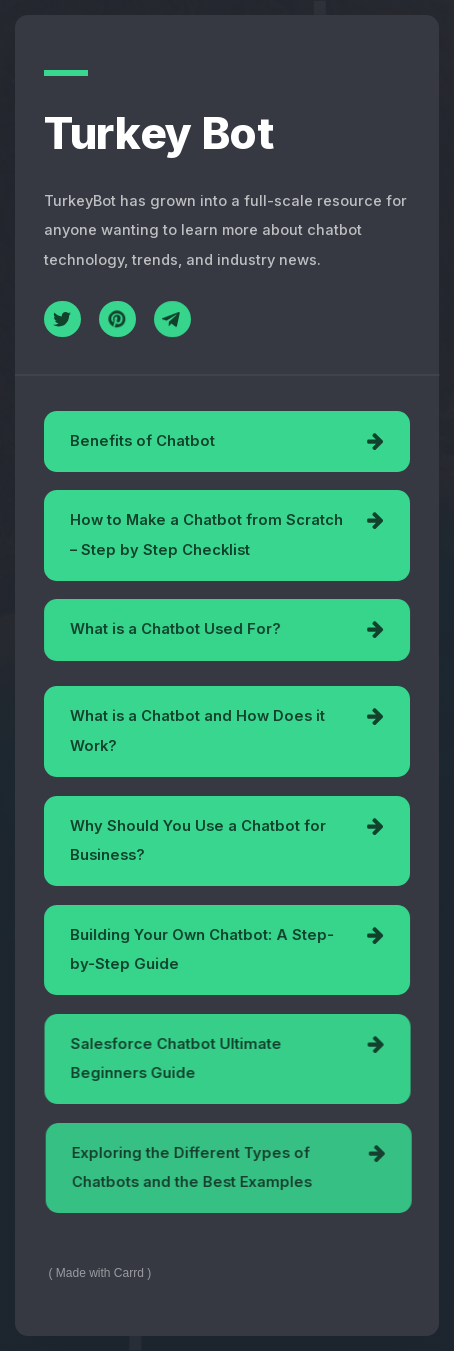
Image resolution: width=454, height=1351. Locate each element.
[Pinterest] (117, 319)
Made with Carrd (100, 1273)
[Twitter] (62, 319)
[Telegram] (172, 321)
